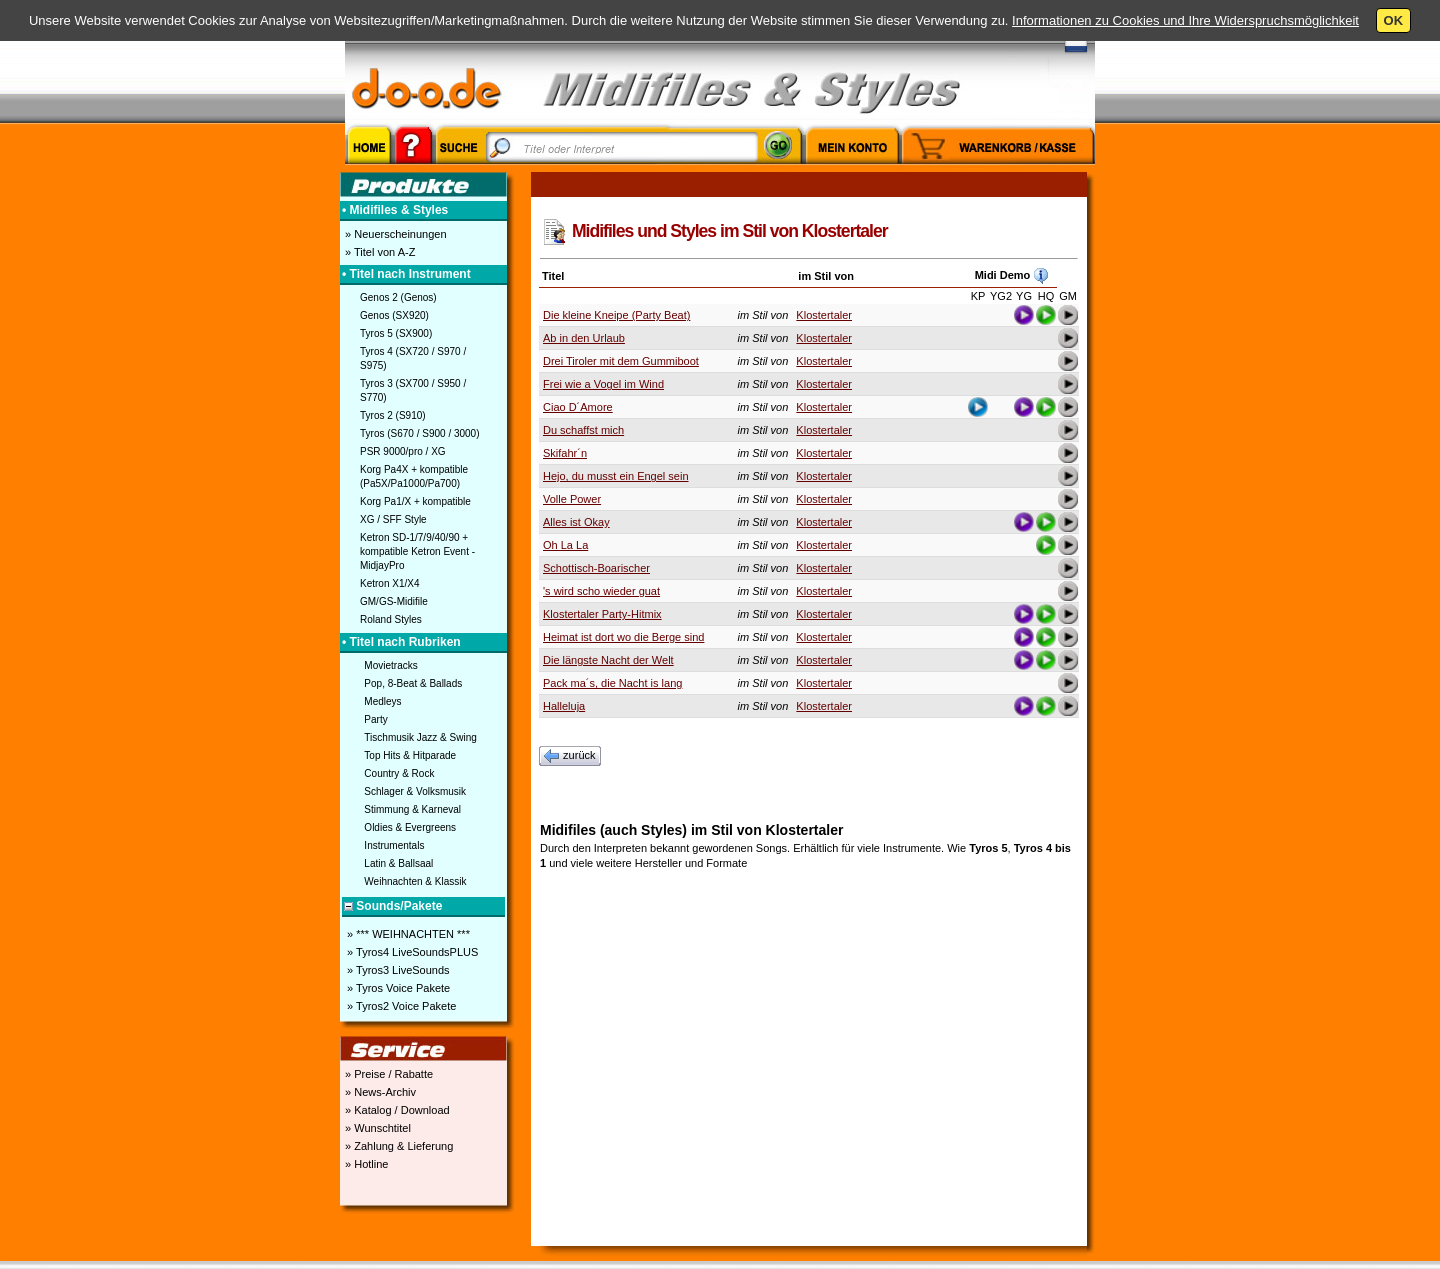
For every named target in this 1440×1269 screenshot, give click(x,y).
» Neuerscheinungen (394, 234)
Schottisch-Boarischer (596, 568)
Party (375, 719)
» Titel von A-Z (378, 252)
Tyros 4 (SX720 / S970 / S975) (413, 358)
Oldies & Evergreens (410, 827)
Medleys (382, 701)
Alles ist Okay (576, 522)
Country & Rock (399, 773)
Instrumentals (394, 845)
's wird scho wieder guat (601, 591)
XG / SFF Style (393, 519)
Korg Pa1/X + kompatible (415, 501)
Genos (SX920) (394, 315)
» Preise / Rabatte (387, 1074)
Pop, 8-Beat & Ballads (413, 683)
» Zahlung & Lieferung (397, 1146)
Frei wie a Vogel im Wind (603, 384)
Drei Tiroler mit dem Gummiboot (621, 361)
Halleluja (564, 706)
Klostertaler (824, 315)
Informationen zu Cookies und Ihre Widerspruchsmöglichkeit (1185, 20)
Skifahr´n (565, 453)
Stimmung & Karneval (412, 809)
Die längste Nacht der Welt (608, 660)
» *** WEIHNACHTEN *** (407, 934)
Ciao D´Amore (578, 407)
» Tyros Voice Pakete (397, 988)
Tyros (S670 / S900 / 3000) (420, 433)
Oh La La (565, 545)
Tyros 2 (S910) (393, 415)
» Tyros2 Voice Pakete (400, 1006)
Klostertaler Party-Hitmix (602, 614)
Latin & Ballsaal (398, 863)
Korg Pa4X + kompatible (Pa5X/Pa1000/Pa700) (414, 476)
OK (1394, 20)
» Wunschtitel (376, 1128)
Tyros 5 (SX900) (396, 333)
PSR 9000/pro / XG (403, 451)
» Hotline (365, 1164)
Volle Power (572, 499)
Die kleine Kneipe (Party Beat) (616, 315)
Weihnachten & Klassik (415, 881)
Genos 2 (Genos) (398, 297)
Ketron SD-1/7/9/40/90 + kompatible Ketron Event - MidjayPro (417, 551)
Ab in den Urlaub (584, 338)
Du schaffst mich (583, 430)
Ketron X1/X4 (389, 583)
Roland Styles (391, 619)
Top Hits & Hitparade (410, 755)
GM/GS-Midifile (394, 601)
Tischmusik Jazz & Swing (420, 737)
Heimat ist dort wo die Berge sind (623, 637)
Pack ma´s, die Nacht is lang (612, 683)
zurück (570, 756)
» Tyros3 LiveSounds (397, 970)
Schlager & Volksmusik (415, 791)
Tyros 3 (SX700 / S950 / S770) (413, 390)
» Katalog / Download (396, 1110)
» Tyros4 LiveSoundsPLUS (411, 952)
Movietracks (390, 665)
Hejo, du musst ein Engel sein (616, 476)
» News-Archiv (379, 1092)
